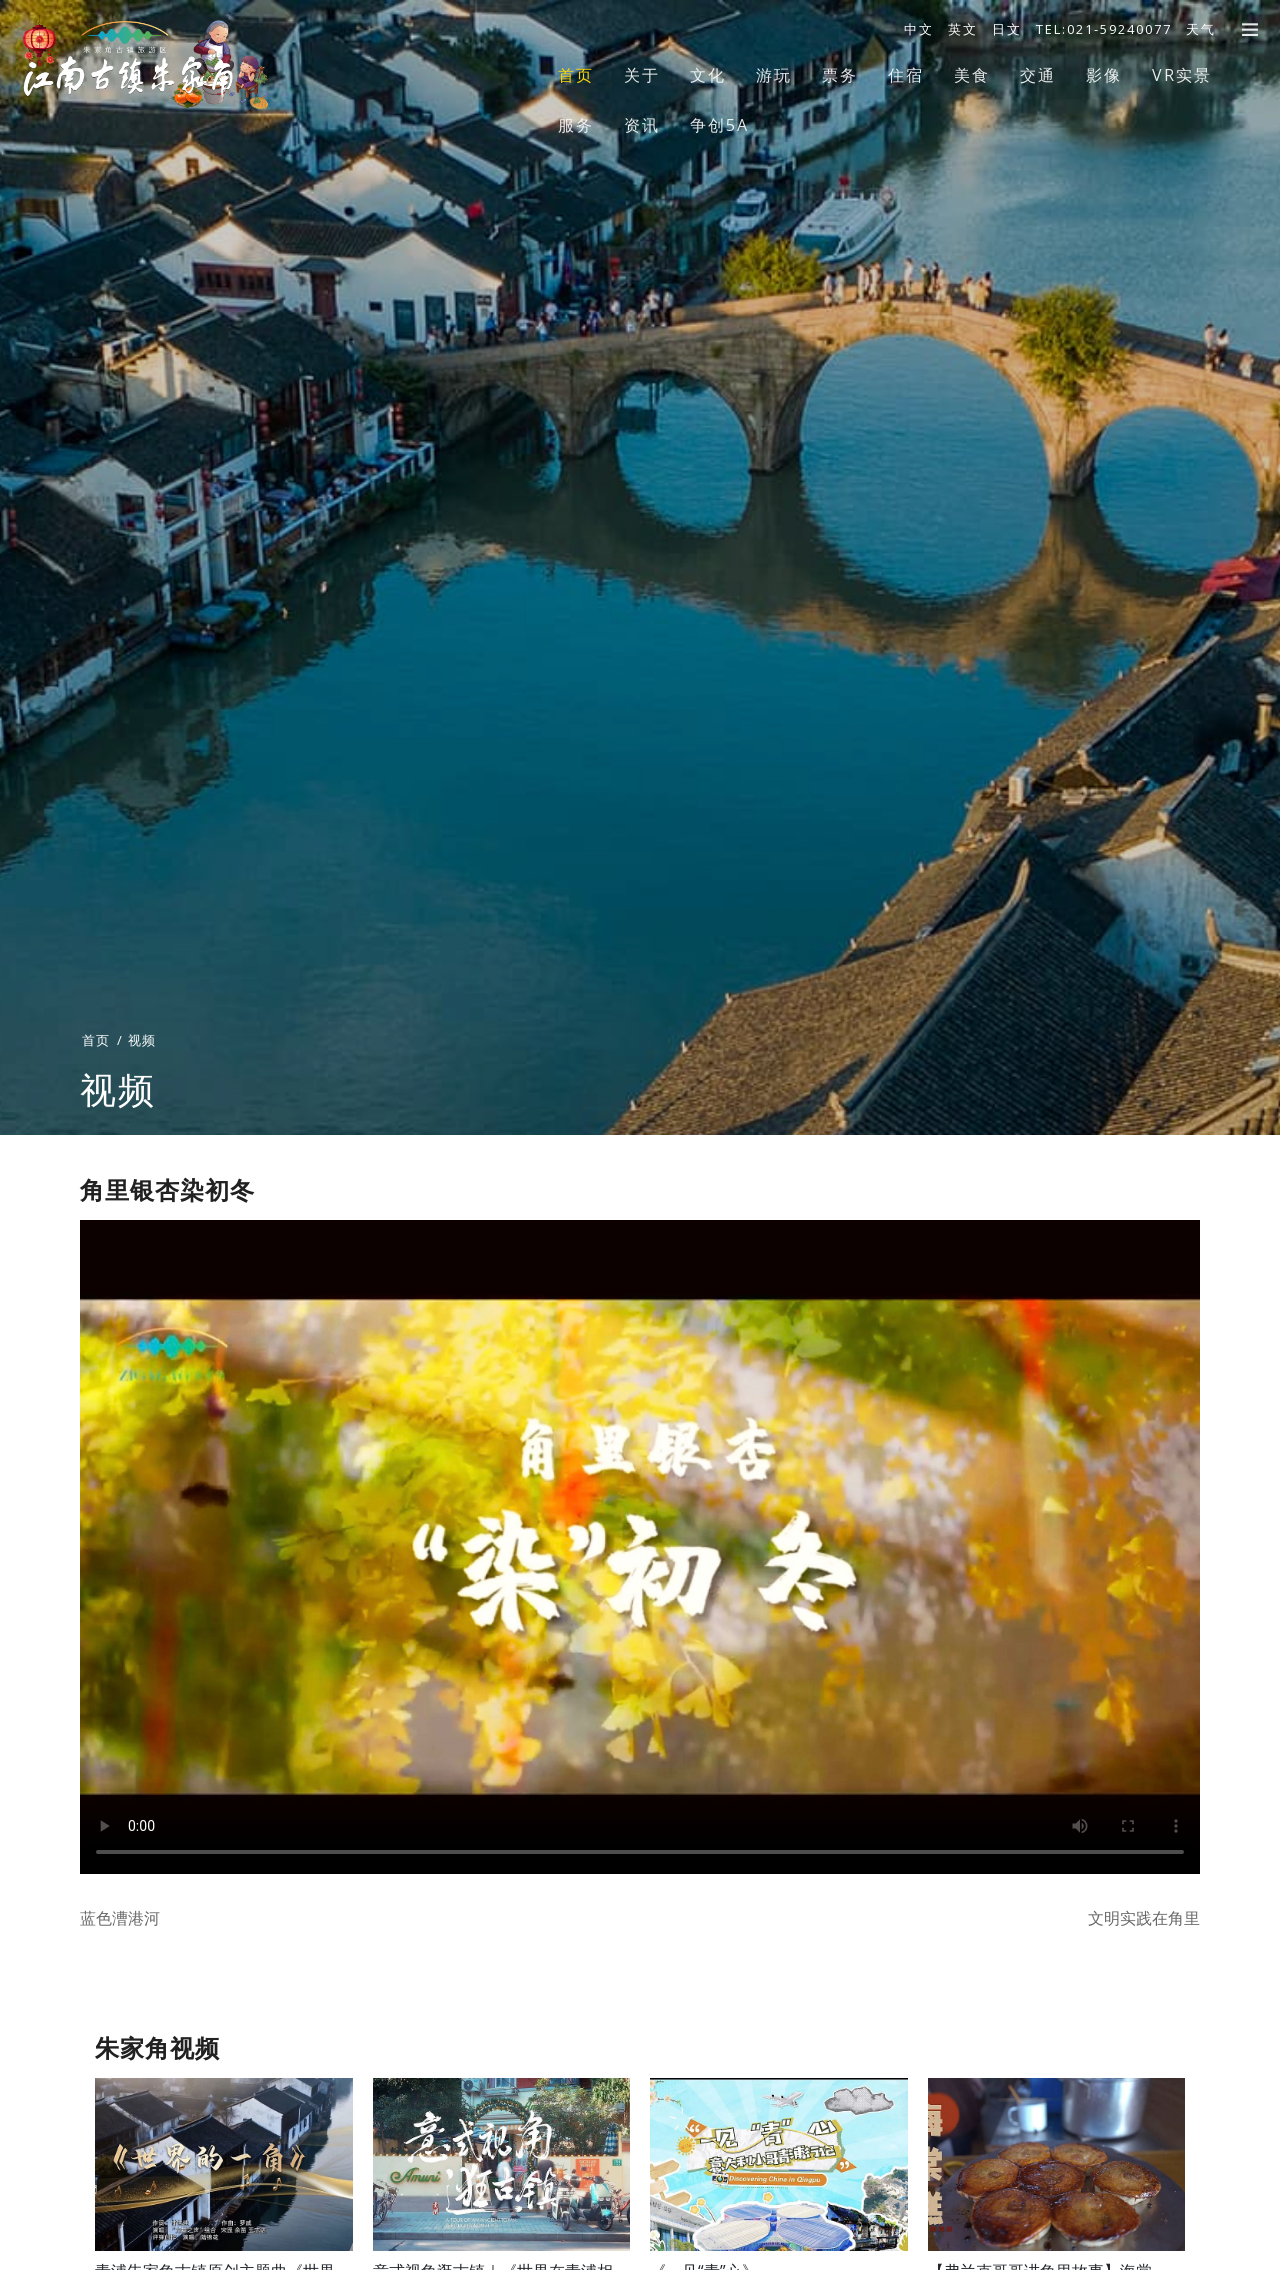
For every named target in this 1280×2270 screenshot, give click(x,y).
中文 (919, 29)
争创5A (719, 125)
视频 (142, 1082)
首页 (576, 75)
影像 (1104, 75)
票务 (840, 75)
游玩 (774, 75)
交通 (1038, 75)
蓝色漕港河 (120, 1918)
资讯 (642, 125)
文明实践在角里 (1144, 1918)
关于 (642, 75)
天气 (1201, 29)
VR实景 (1182, 75)
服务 (576, 125)
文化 (708, 75)
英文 (963, 29)
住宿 (906, 75)
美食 (972, 75)
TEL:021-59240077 (1104, 29)
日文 (1007, 29)
